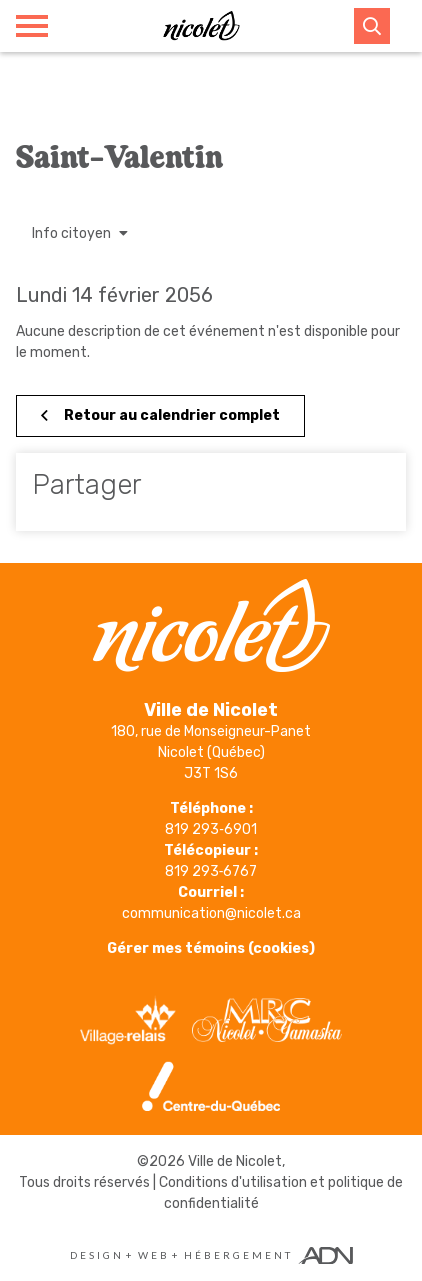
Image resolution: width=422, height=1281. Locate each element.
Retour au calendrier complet (160, 415)
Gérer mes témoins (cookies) (211, 948)
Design (97, 1255)
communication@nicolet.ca (211, 913)
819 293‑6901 (211, 829)
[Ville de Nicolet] (201, 26)
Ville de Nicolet (235, 1161)
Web (154, 1255)
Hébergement (238, 1255)
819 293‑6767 (211, 871)
